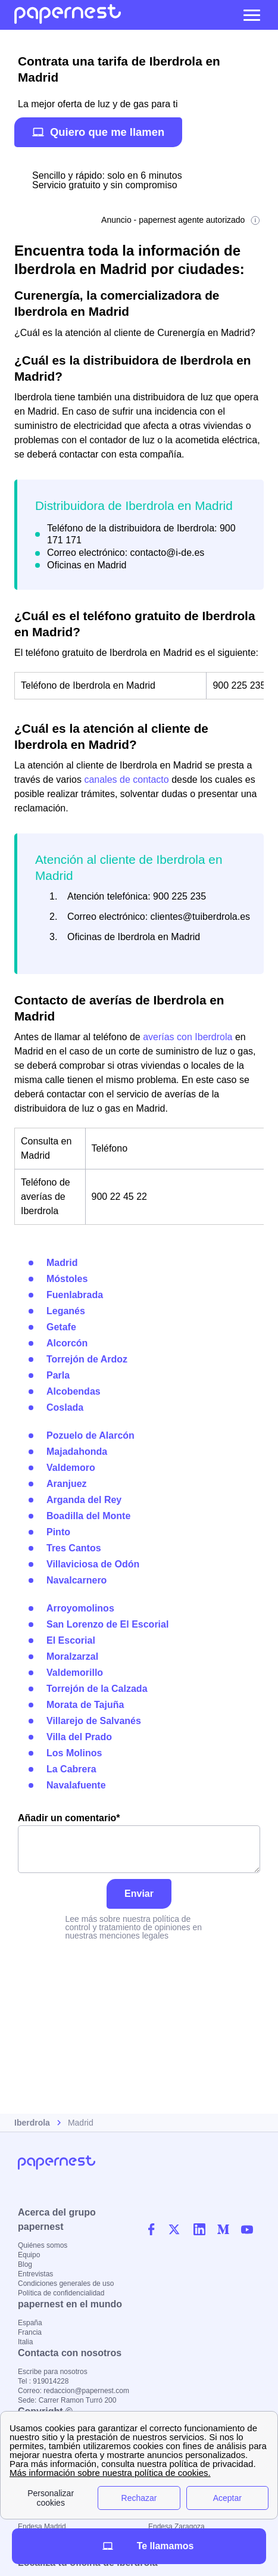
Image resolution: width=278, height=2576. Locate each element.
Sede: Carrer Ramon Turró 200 (67, 2400)
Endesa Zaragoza (176, 2526)
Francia (30, 2332)
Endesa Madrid (42, 2526)
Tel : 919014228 (43, 2381)
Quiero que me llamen (98, 132)
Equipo (29, 2255)
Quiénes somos (42, 2245)
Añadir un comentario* (139, 1843)
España (30, 2323)
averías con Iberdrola (187, 1037)
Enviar (139, 1894)
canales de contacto (126, 779)
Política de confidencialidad (61, 2293)
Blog (25, 2264)
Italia (25, 2342)
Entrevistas (35, 2274)
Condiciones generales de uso (66, 2283)
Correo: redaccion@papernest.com (73, 2391)
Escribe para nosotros (53, 2371)
